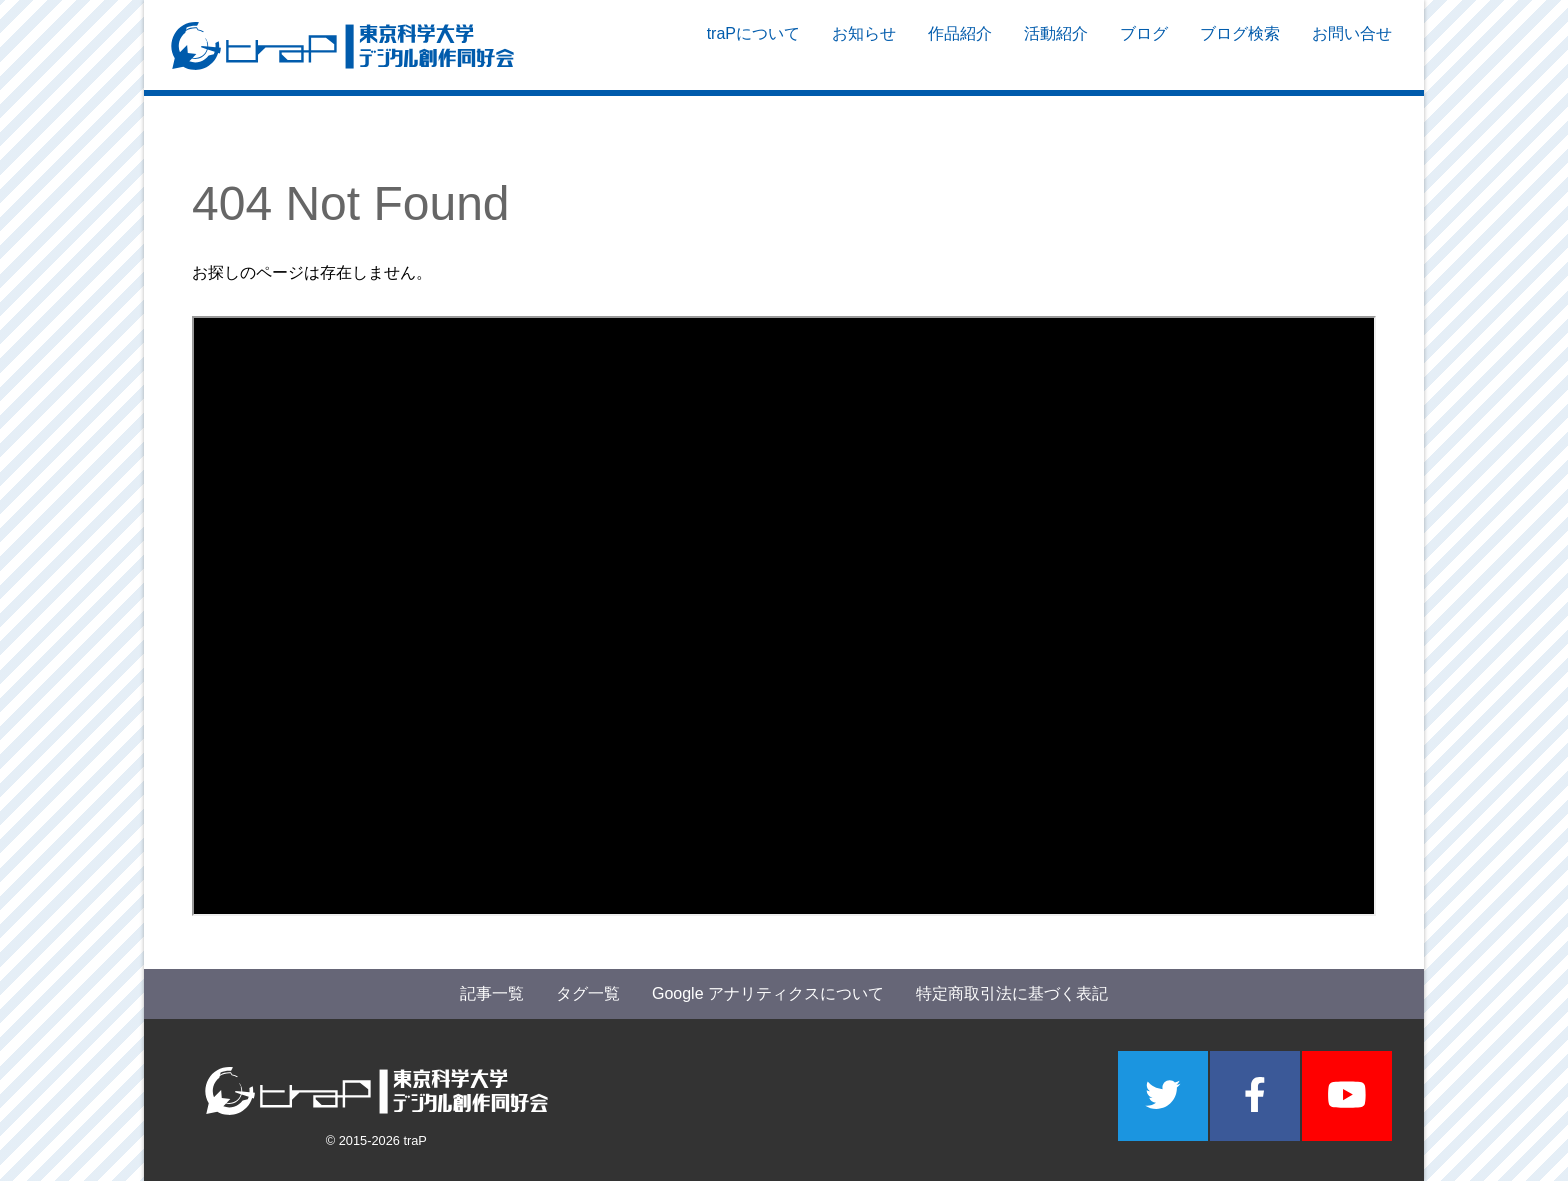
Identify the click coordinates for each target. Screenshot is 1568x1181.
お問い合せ (1352, 45)
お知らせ (864, 45)
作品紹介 (960, 45)
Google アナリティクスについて (768, 993)
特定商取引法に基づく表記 (1012, 993)
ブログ (1144, 45)
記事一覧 (492, 993)
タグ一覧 (588, 993)
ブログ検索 (1240, 45)
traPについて (753, 45)
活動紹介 (1056, 45)
